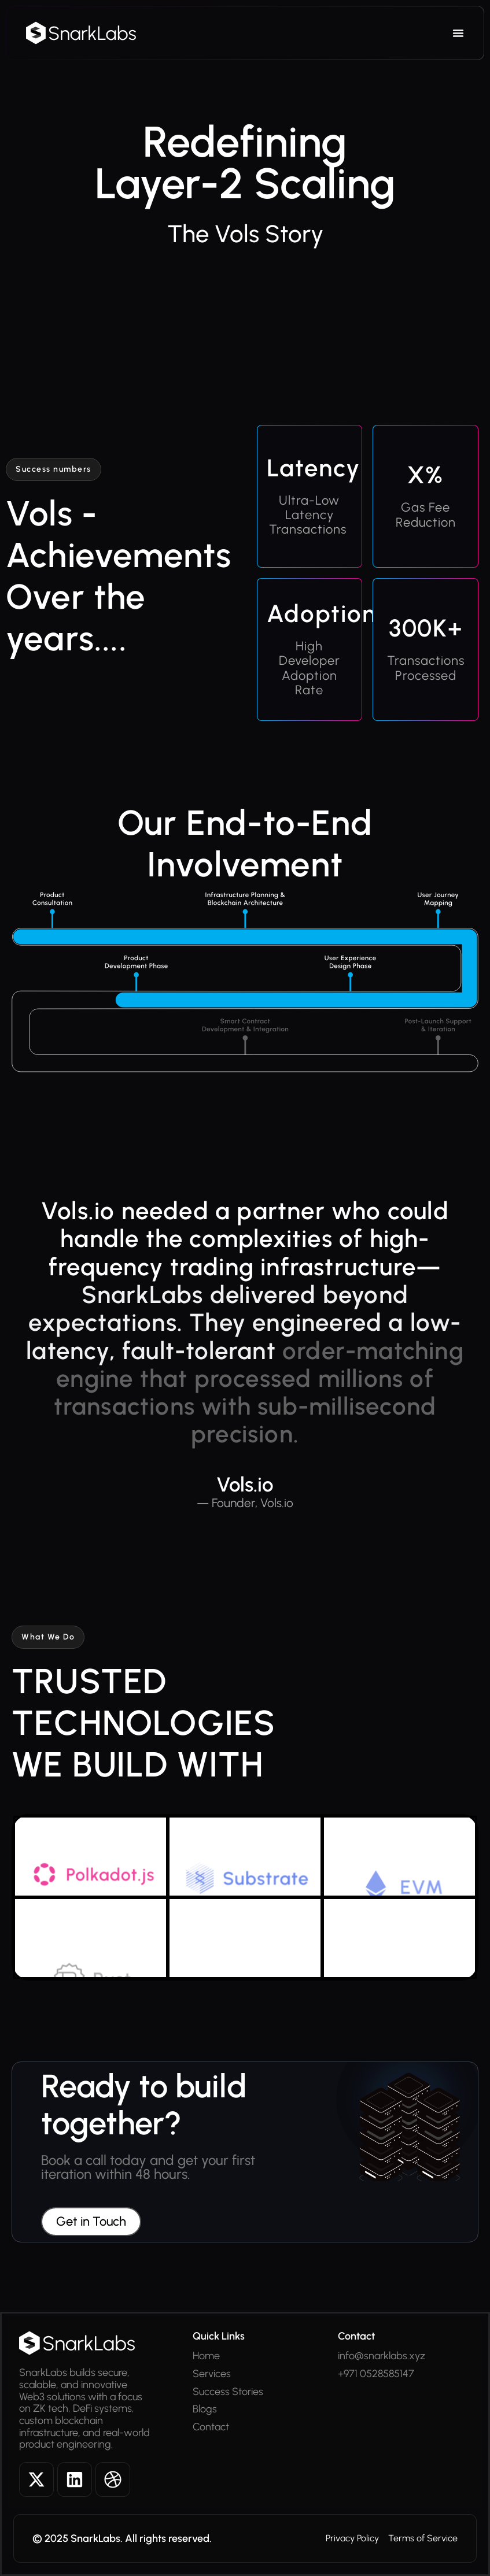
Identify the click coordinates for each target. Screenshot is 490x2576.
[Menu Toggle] (458, 33)
